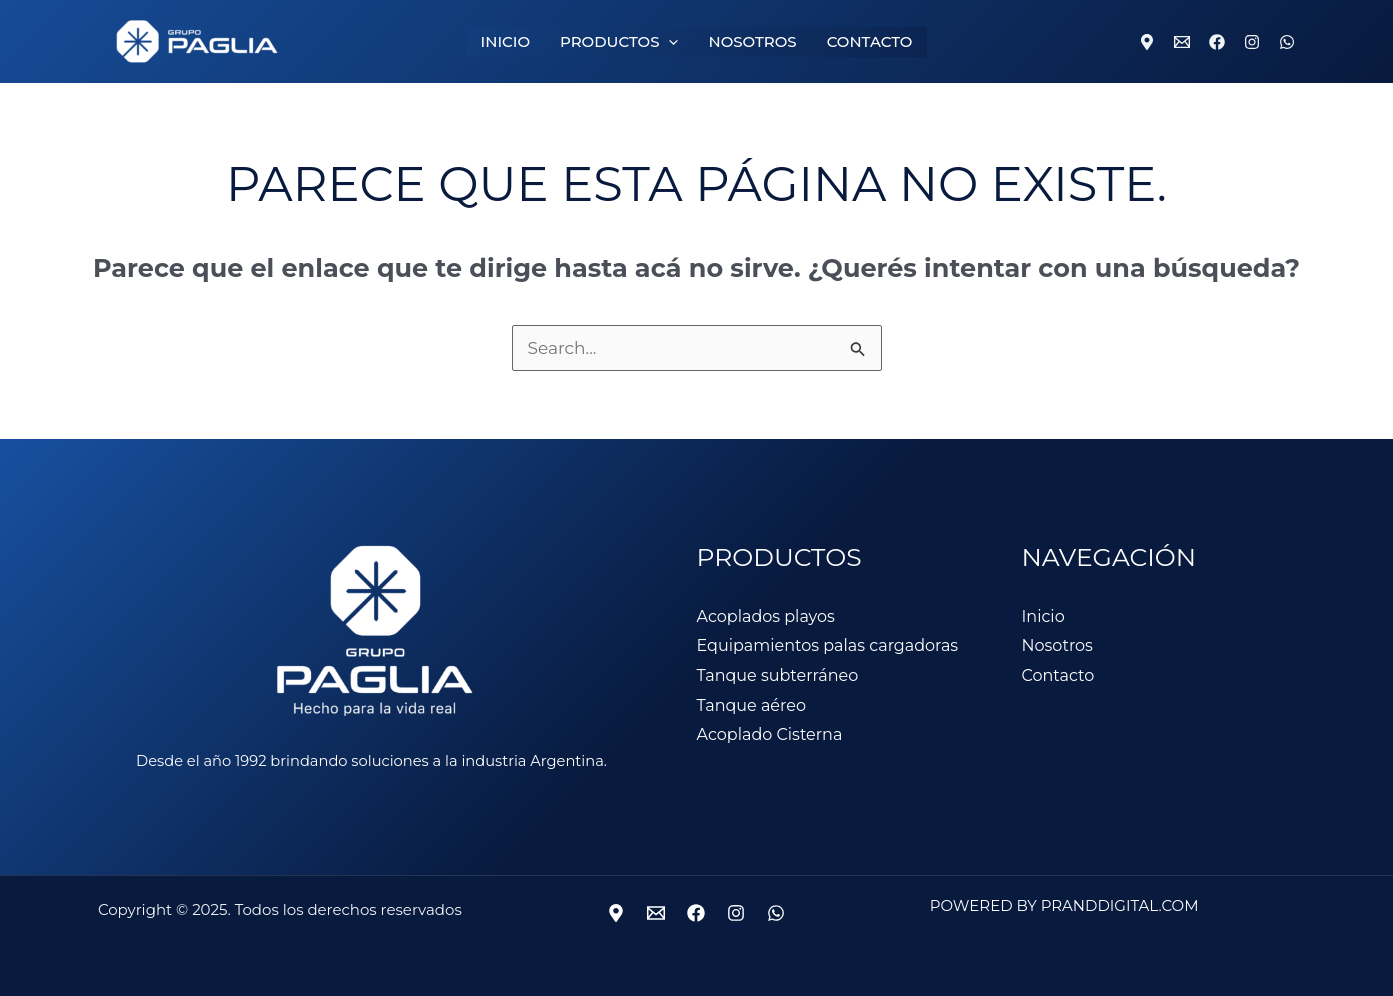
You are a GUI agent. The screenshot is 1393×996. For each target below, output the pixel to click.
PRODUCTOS (619, 42)
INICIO (505, 41)
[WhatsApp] (1287, 42)
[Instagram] (1252, 42)
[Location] (1147, 42)
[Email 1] (1182, 42)
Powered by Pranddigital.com (1064, 905)
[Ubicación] (616, 913)
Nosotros (1057, 645)
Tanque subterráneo (778, 675)
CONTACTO (870, 41)
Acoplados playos (766, 616)
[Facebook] (1217, 42)
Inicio (1043, 616)
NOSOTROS (752, 41)
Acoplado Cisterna (770, 734)
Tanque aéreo (751, 705)
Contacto (1058, 675)
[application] (668, 42)
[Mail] (656, 913)
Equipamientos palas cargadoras (828, 645)
